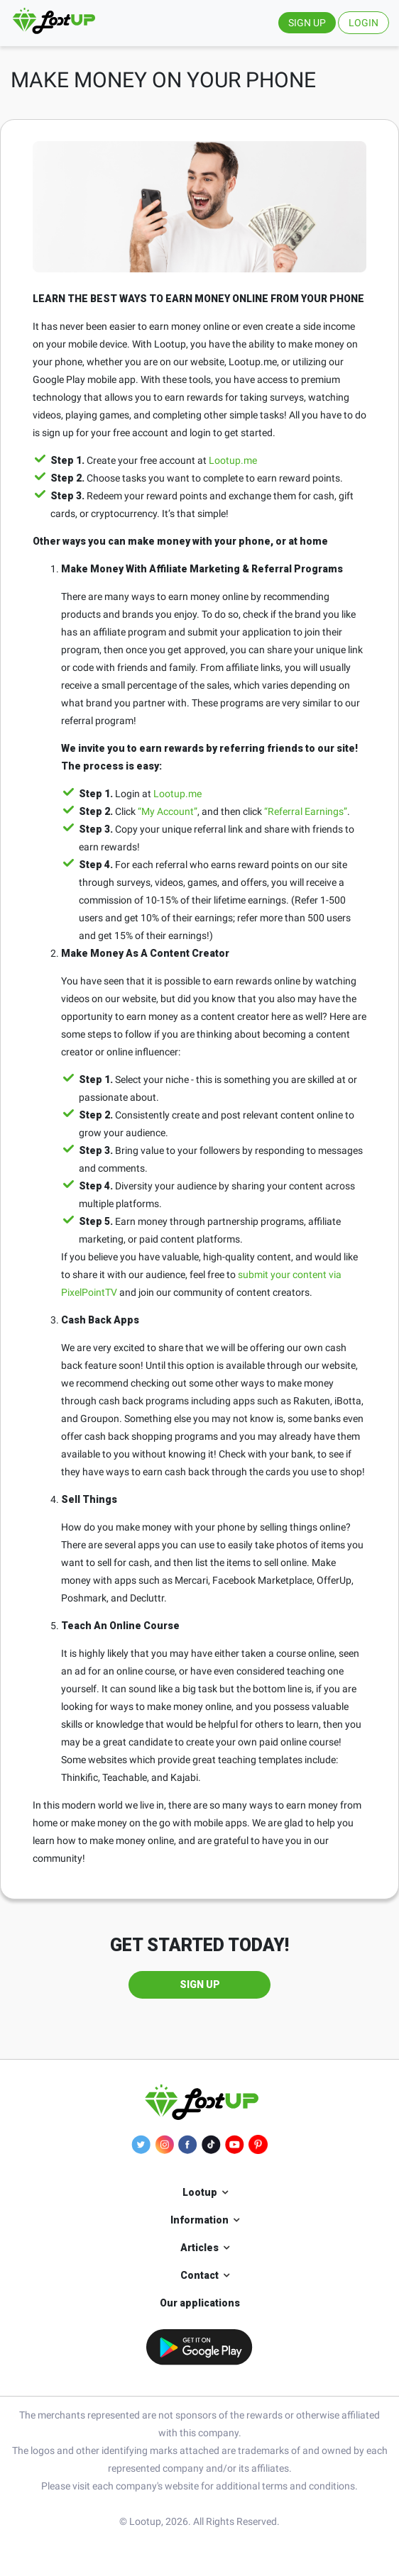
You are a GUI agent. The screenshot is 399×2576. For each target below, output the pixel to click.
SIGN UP (307, 22)
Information (199, 2220)
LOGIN (363, 22)
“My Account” (167, 811)
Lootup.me (233, 460)
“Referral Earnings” (305, 811)
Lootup (199, 2192)
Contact (199, 2275)
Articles (199, 2247)
